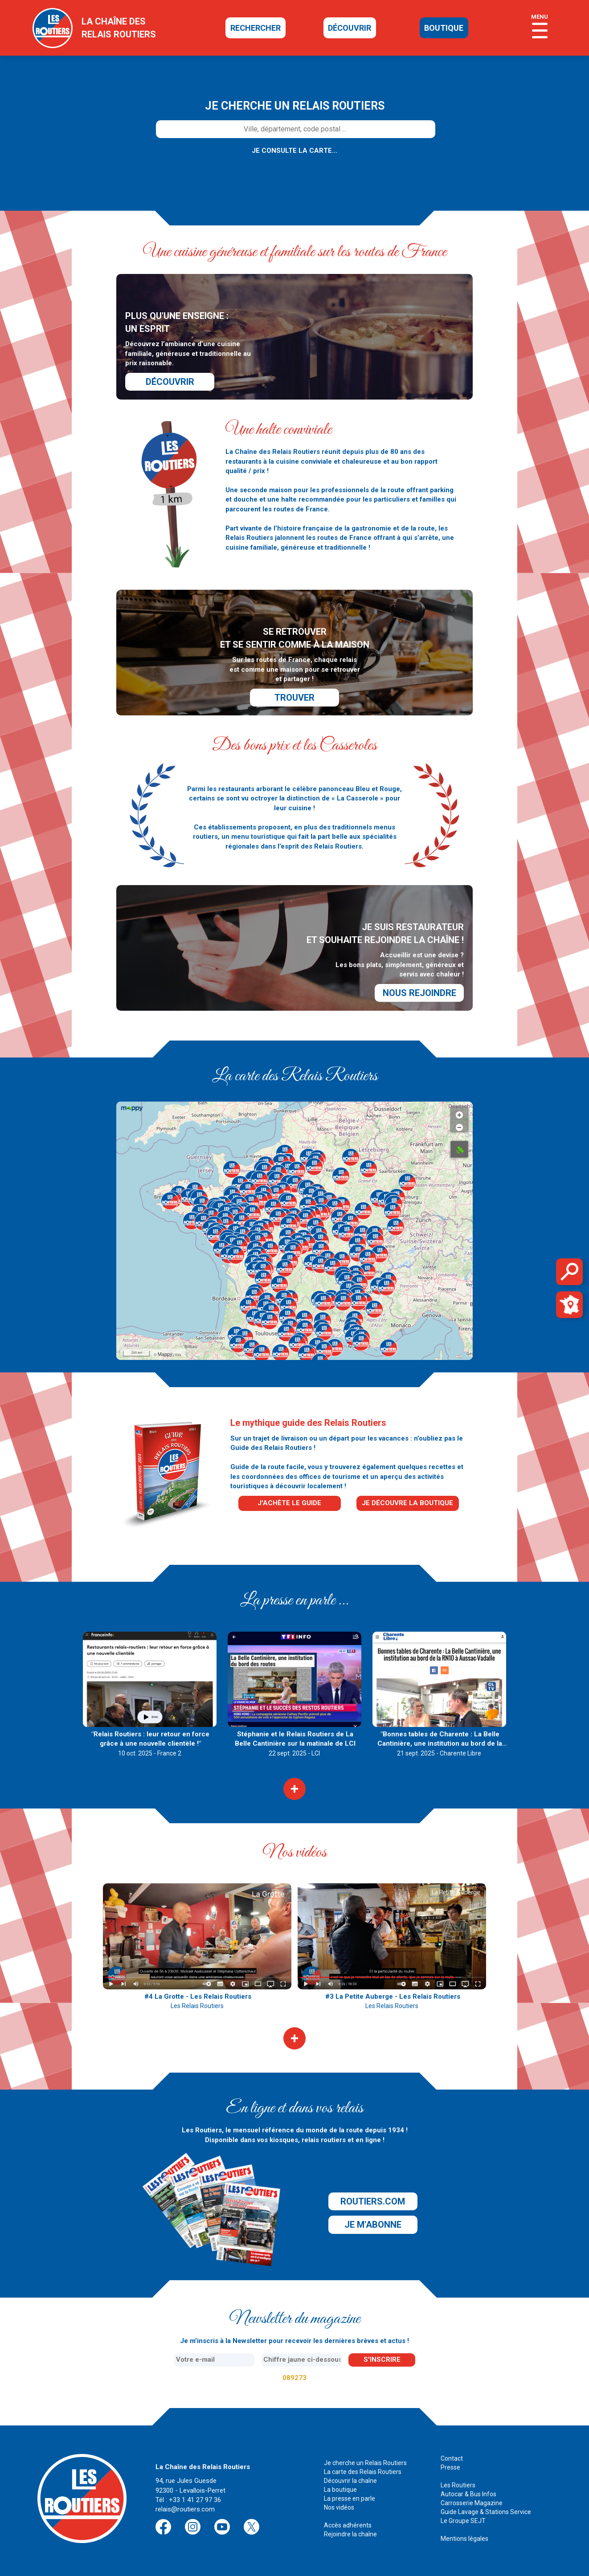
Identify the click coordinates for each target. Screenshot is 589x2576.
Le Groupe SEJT (463, 2520)
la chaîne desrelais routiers (119, 28)
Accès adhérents (348, 2525)
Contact (452, 2458)
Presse (450, 2467)
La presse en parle (349, 2498)
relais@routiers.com (185, 2509)
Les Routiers (458, 2485)
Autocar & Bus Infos (468, 2494)
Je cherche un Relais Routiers (365, 2462)
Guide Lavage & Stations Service (486, 2511)
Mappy (165, 1354)
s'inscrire (382, 2360)
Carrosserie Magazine (472, 2503)
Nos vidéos (339, 2507)
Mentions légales (464, 2538)
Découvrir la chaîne (350, 2480)
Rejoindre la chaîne (350, 2534)
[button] (277, 1180)
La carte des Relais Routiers (362, 2471)
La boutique (340, 2489)
